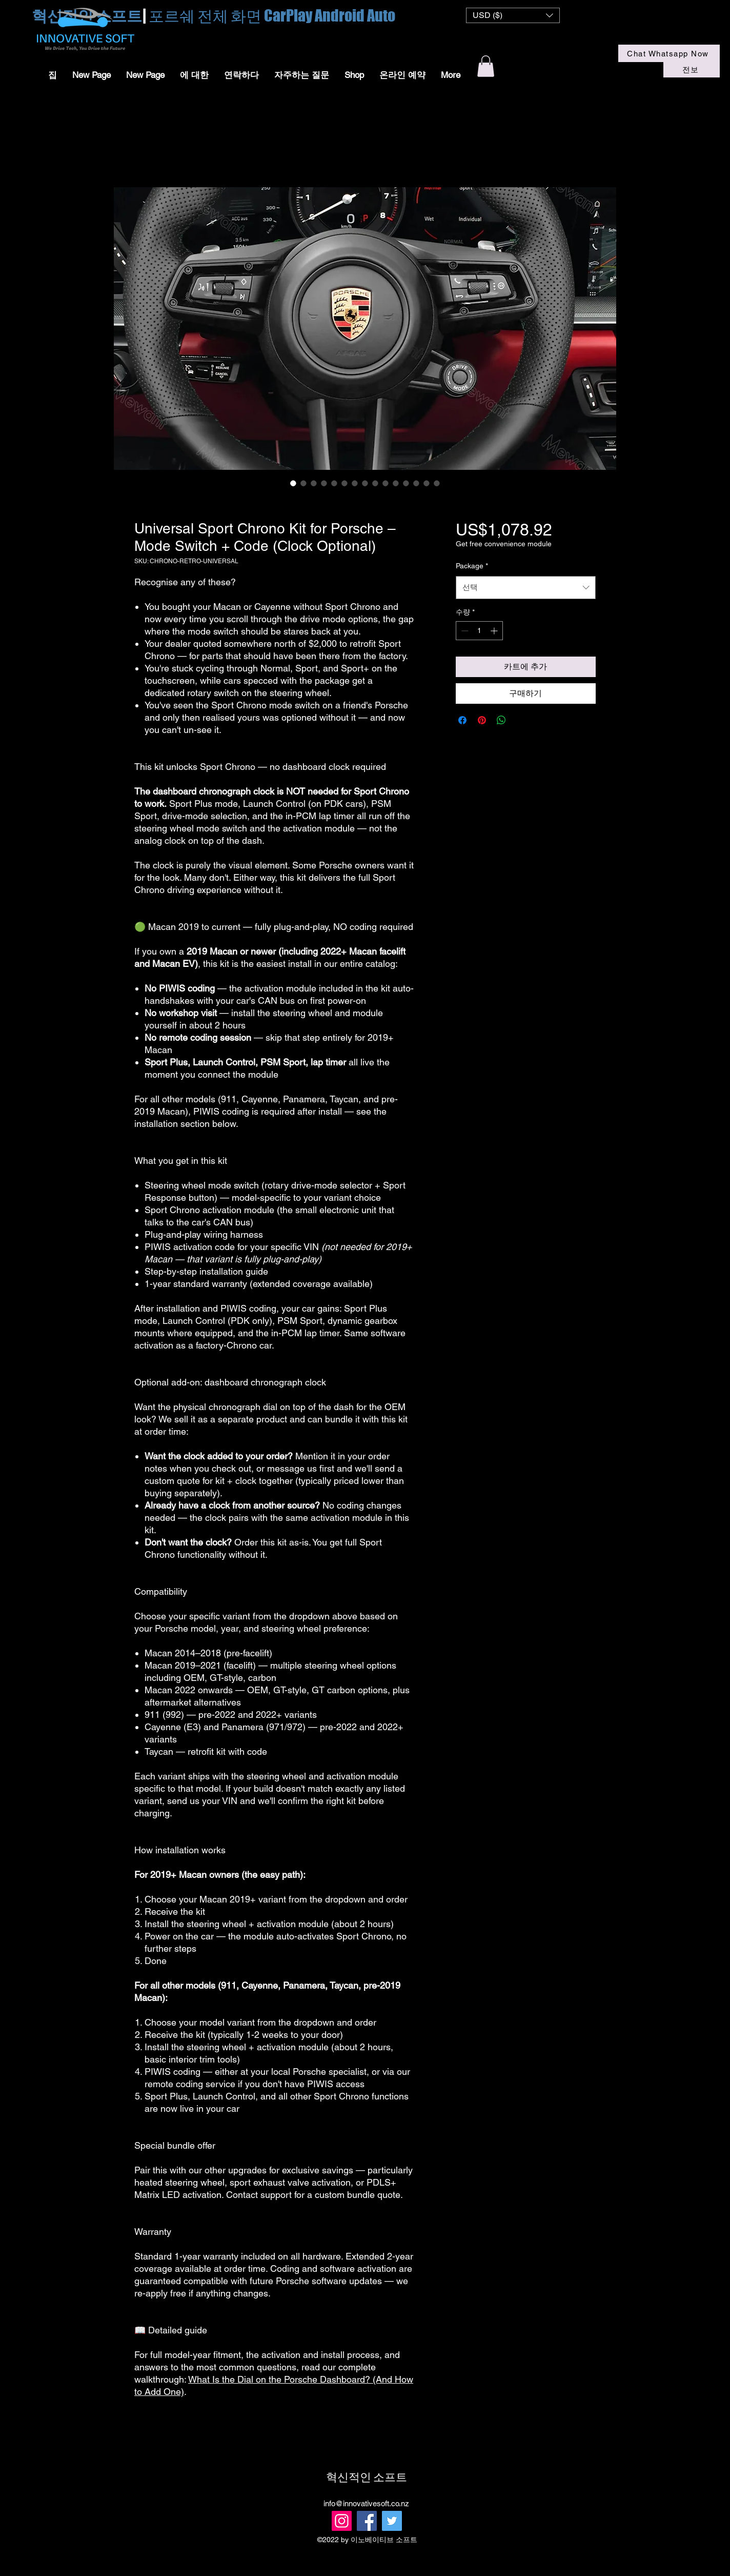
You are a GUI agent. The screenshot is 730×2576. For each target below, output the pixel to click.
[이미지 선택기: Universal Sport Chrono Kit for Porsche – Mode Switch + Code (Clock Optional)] (437, 483)
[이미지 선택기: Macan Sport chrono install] (303, 483)
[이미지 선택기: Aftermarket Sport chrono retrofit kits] (365, 483)
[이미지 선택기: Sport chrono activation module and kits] (426, 483)
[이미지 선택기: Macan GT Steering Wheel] (385, 483)
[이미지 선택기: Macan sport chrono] (324, 483)
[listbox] (513, 15)
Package (472, 566)
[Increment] (495, 631)
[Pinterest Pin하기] (482, 720)
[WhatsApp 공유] (501, 720)
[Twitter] (392, 2521)
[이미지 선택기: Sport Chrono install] (314, 483)
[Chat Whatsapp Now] (669, 53)
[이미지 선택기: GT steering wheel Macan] (375, 483)
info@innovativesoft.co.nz (366, 2503)
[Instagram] (342, 2521)
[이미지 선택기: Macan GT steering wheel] (406, 483)
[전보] (691, 69)
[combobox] (526, 587)
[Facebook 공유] (462, 720)
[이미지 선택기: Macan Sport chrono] (293, 483)
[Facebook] (367, 2521)
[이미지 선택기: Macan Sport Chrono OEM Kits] (334, 483)
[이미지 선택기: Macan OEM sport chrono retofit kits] (355, 483)
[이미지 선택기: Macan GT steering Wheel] (396, 483)
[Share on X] (521, 720)
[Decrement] (463, 631)
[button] (513, 15)
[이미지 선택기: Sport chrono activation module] (344, 483)
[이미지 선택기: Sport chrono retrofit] (416, 483)
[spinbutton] (479, 631)
